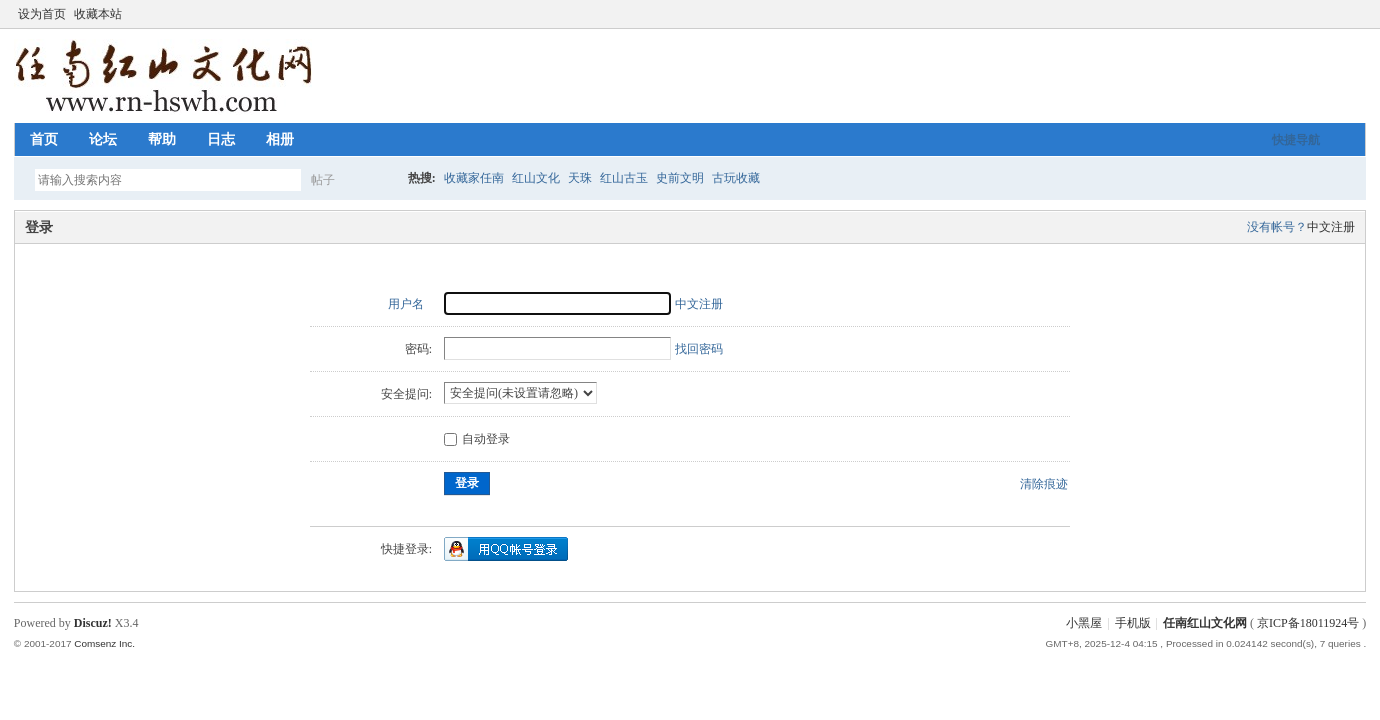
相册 (280, 139)
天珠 (580, 178)
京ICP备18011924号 (1308, 623)
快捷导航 (1296, 140)
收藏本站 (98, 14)
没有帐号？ (1277, 227)
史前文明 (680, 178)
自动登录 (477, 439)
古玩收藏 (736, 178)
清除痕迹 (1044, 484)
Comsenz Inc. (104, 643)
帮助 (162, 139)
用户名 (406, 304)
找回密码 (699, 349)
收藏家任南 (474, 178)
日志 (221, 139)
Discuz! (93, 623)
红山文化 (536, 178)
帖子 (323, 180)
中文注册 (1331, 227)
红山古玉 (624, 178)
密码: (418, 349)
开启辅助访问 (1338, 14)
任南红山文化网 (1205, 623)
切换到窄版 (1354, 14)
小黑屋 (1084, 623)
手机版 (1133, 623)
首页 (44, 139)
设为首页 (42, 14)
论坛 (103, 139)
